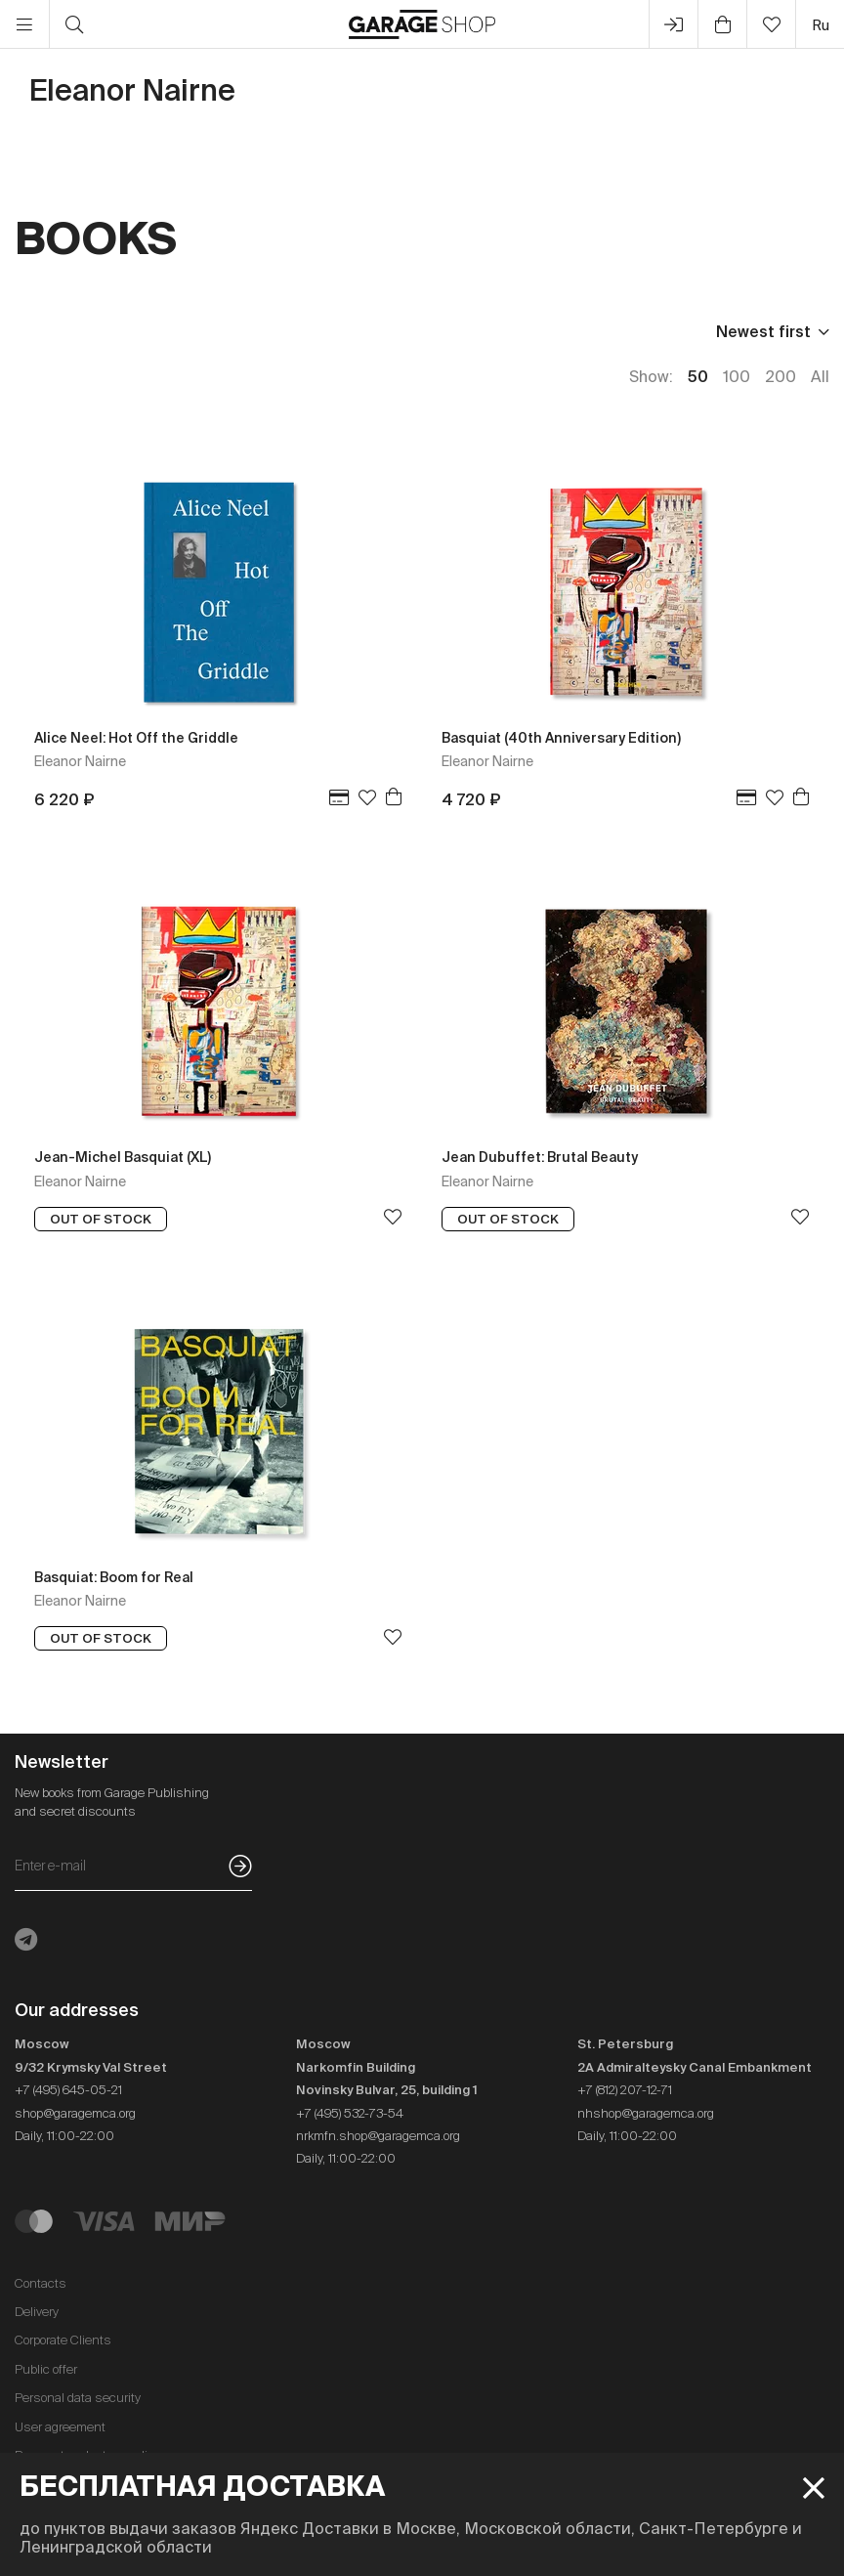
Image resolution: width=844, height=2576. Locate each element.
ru (820, 25)
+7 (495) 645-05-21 (68, 2089)
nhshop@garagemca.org (645, 2113)
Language (240, 331)
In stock (348, 331)
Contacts (40, 2283)
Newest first (763, 331)
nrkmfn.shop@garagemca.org (378, 2135)
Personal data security (78, 2397)
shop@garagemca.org (75, 2113)
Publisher (128, 331)
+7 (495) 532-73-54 (349, 2113)
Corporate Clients (63, 2340)
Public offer (46, 2369)
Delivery (37, 2311)
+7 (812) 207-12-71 (624, 2089)
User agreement (60, 2427)
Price (34, 331)
